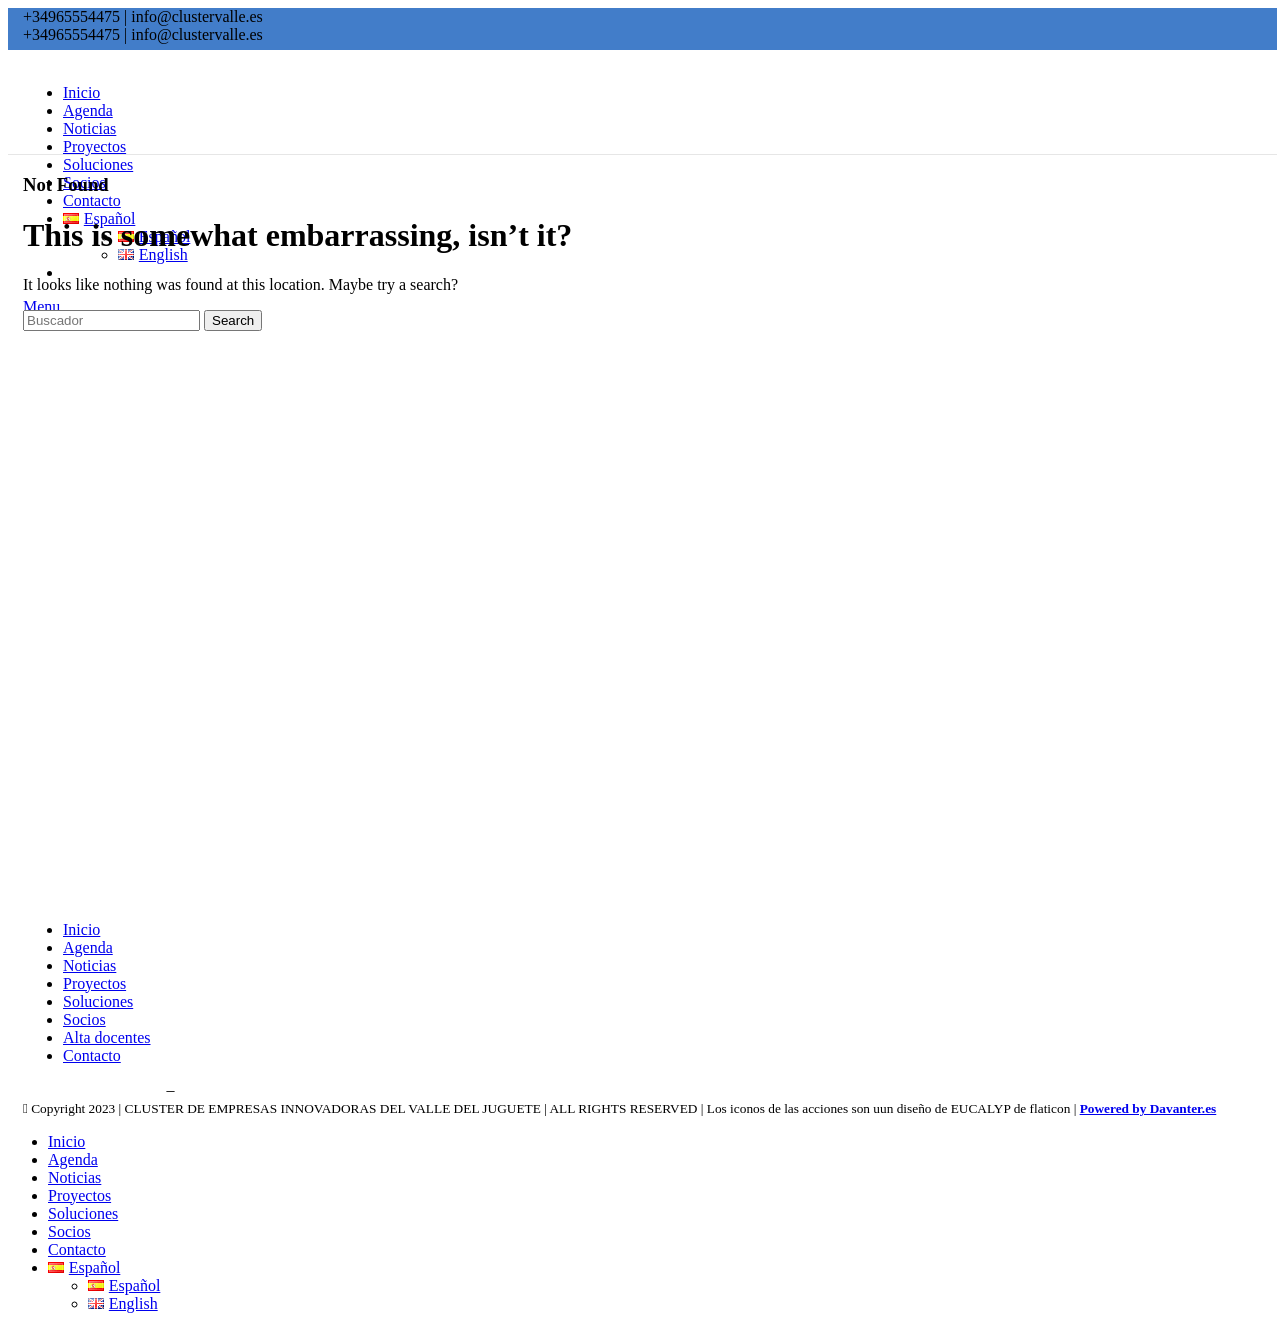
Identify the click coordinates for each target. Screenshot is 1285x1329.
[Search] (111, 320)
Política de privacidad (93, 1089)
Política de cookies (241, 1089)
